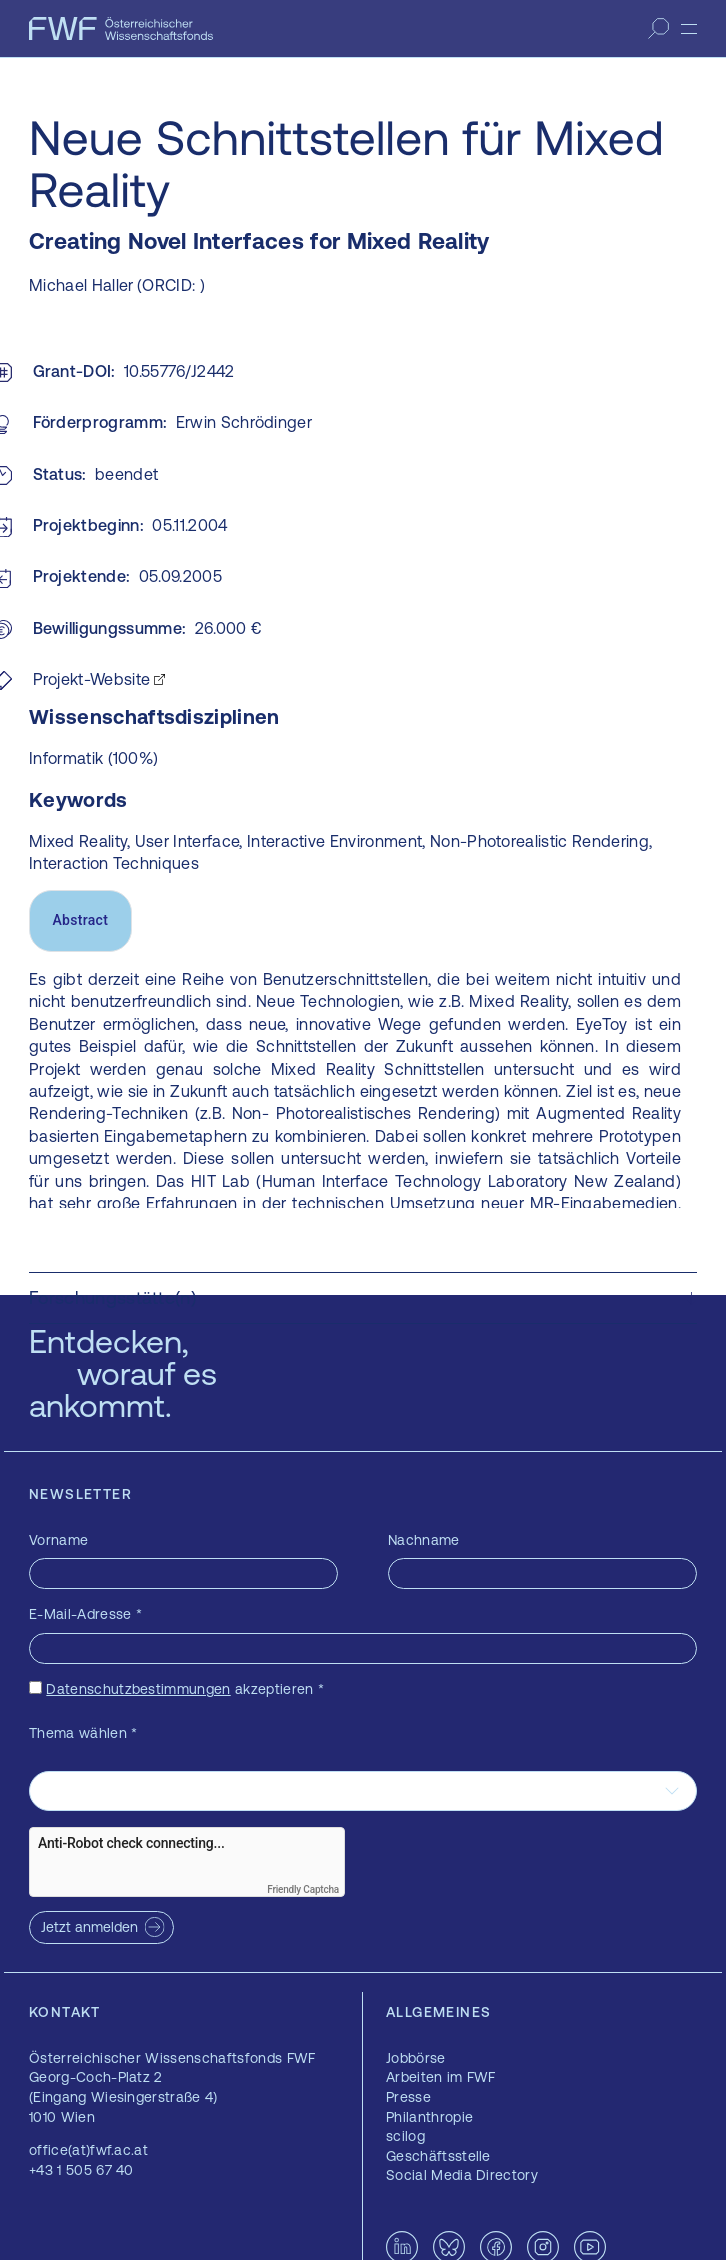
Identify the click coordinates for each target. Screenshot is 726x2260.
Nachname (424, 1540)
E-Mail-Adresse (85, 1614)
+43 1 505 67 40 (81, 2170)
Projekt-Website (92, 679)
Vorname (58, 1540)
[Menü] (689, 29)
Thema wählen (83, 1733)
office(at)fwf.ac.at (88, 2150)
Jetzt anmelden (89, 1927)
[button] (363, 1298)
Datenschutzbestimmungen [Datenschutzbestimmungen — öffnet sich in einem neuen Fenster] (138, 1689)
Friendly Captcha (303, 1889)
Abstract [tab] (80, 920)
